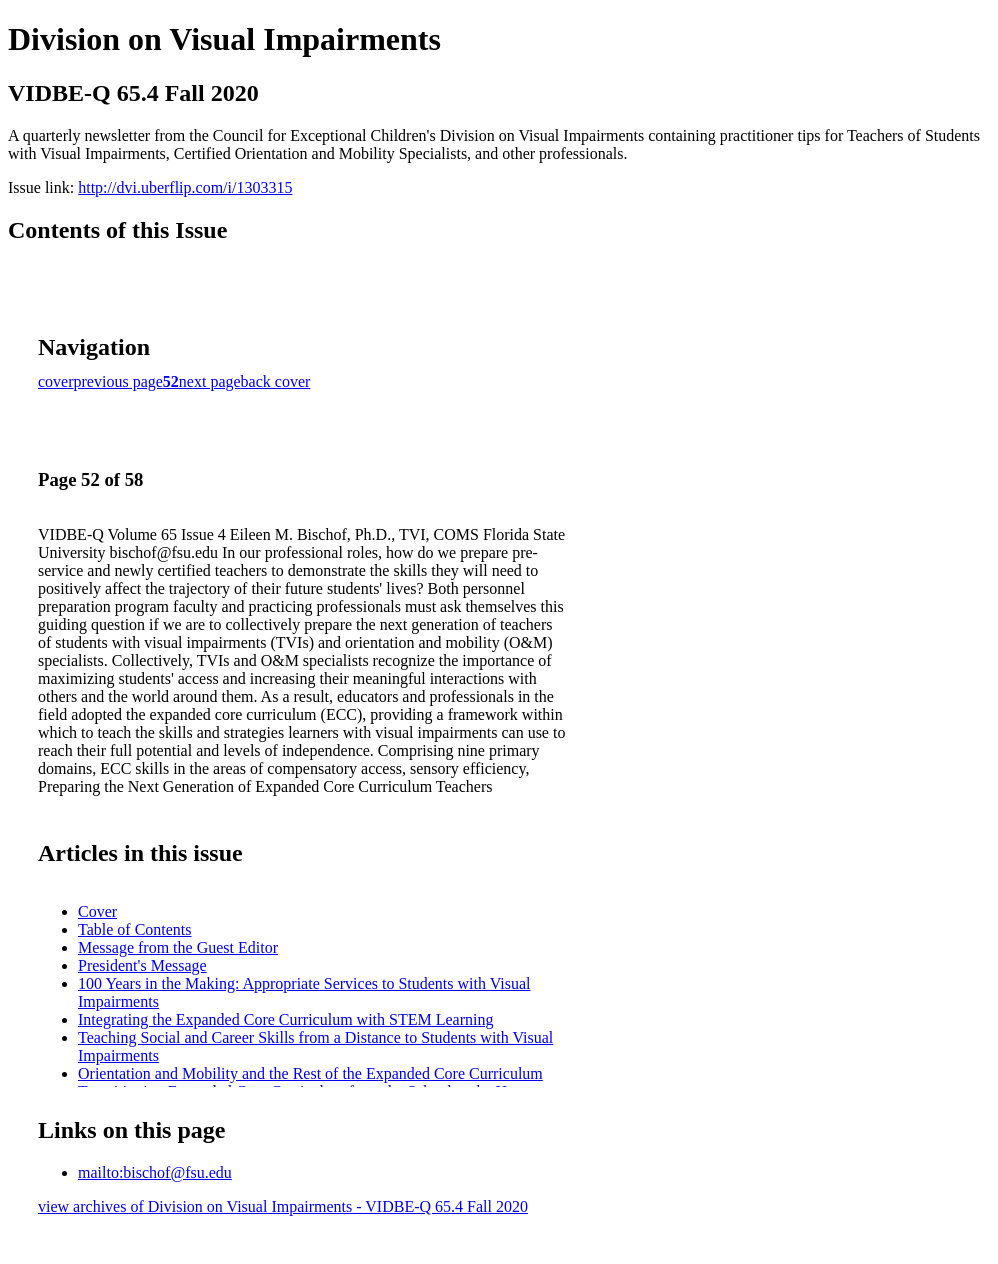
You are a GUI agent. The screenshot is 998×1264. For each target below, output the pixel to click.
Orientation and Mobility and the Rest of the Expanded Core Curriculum (310, 1073)
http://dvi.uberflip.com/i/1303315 (185, 187)
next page (210, 381)
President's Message (142, 965)
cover (56, 381)
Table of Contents (135, 929)
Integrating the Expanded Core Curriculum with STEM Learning (285, 1019)
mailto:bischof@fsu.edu (155, 1172)
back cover (276, 381)
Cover (97, 911)
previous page (118, 381)
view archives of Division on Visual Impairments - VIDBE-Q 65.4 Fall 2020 (283, 1206)
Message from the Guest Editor (178, 947)
